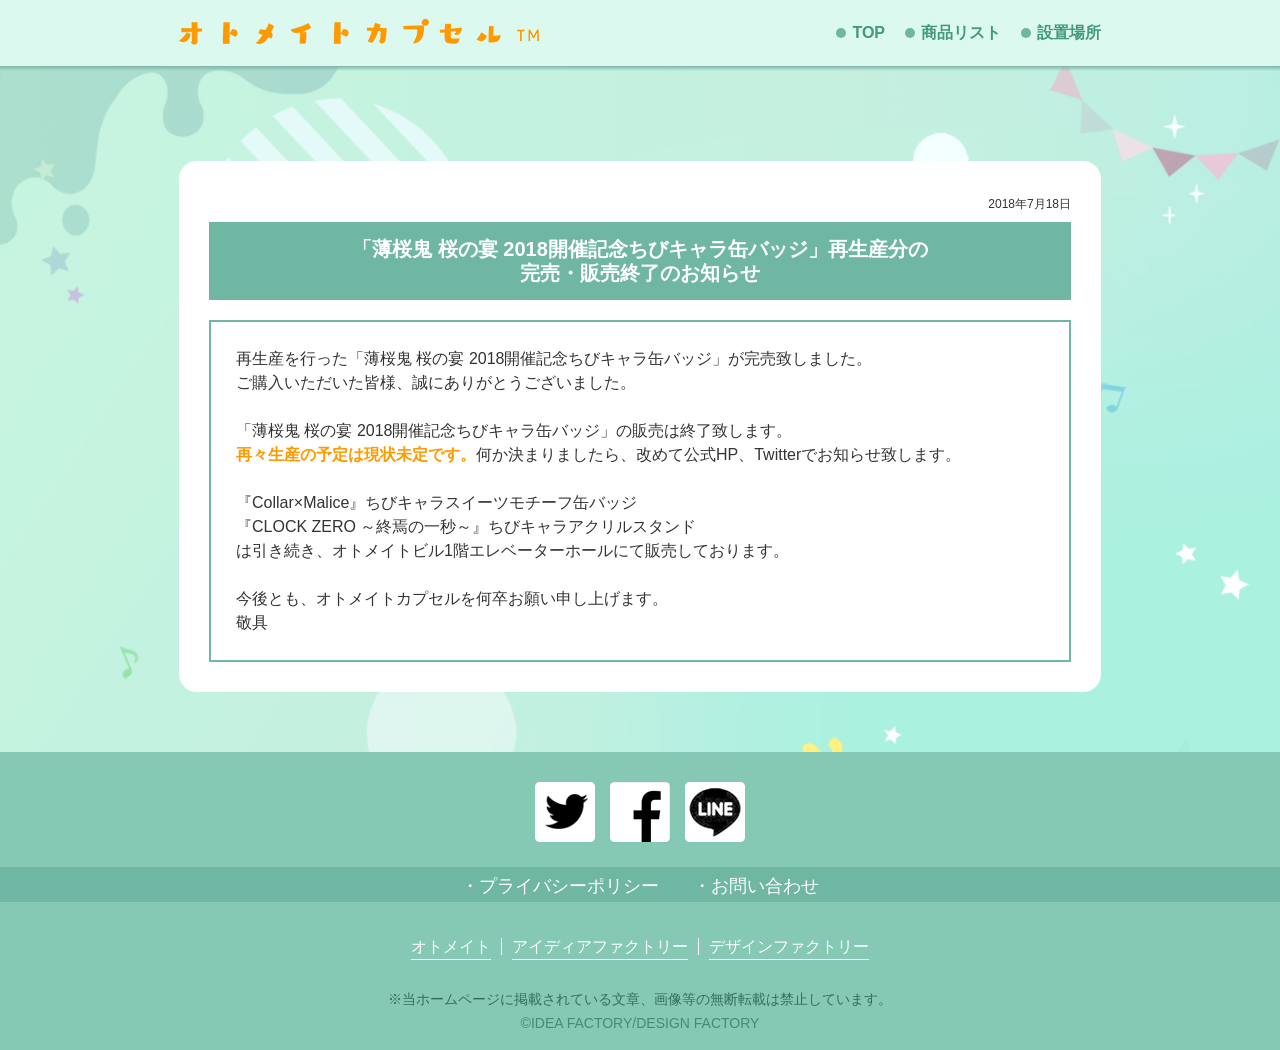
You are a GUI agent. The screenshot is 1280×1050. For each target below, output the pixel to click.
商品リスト (961, 32)
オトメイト (451, 947)
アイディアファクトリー (600, 947)
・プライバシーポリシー (560, 886)
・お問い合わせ (756, 886)
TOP (868, 32)
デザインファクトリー (789, 947)
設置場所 (1069, 32)
